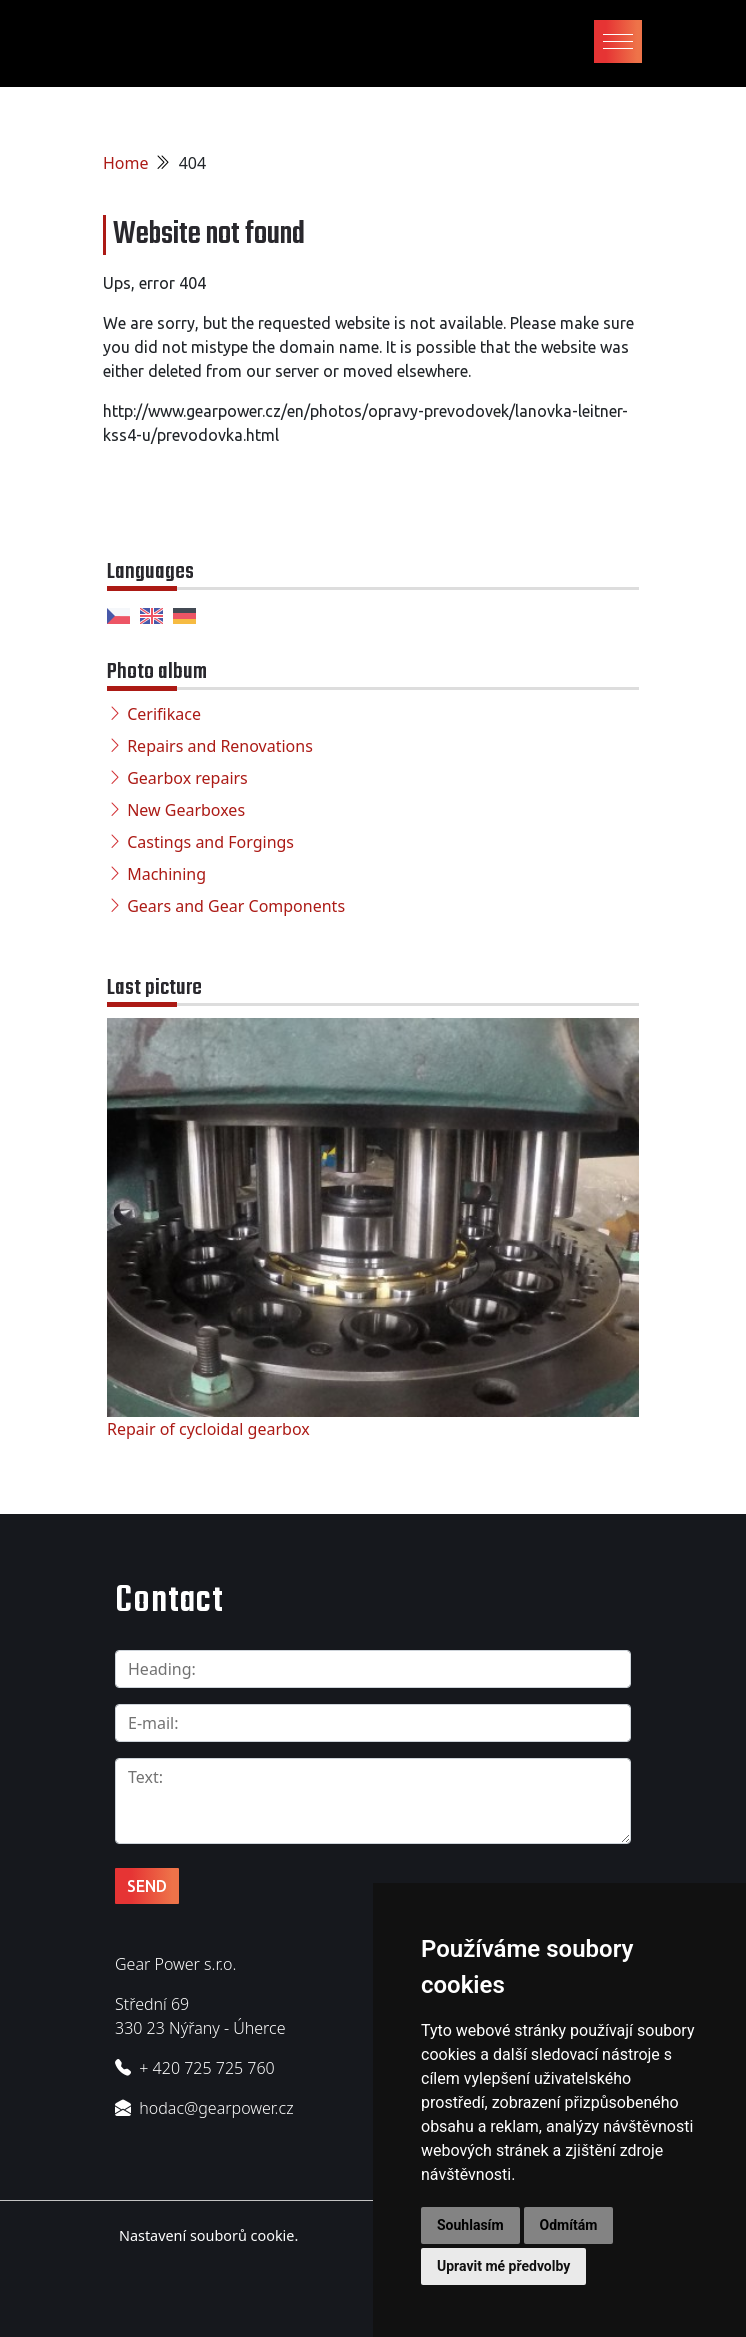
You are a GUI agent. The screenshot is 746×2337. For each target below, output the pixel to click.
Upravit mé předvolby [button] (503, 2266)
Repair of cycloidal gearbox (208, 1429)
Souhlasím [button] (470, 2225)
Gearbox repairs (187, 778)
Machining (166, 874)
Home (126, 163)
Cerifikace (164, 714)
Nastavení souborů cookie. (208, 2235)
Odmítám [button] (569, 2225)
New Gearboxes (186, 810)
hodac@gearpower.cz (216, 2108)
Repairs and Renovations (220, 746)
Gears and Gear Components (236, 906)
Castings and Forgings (210, 842)
